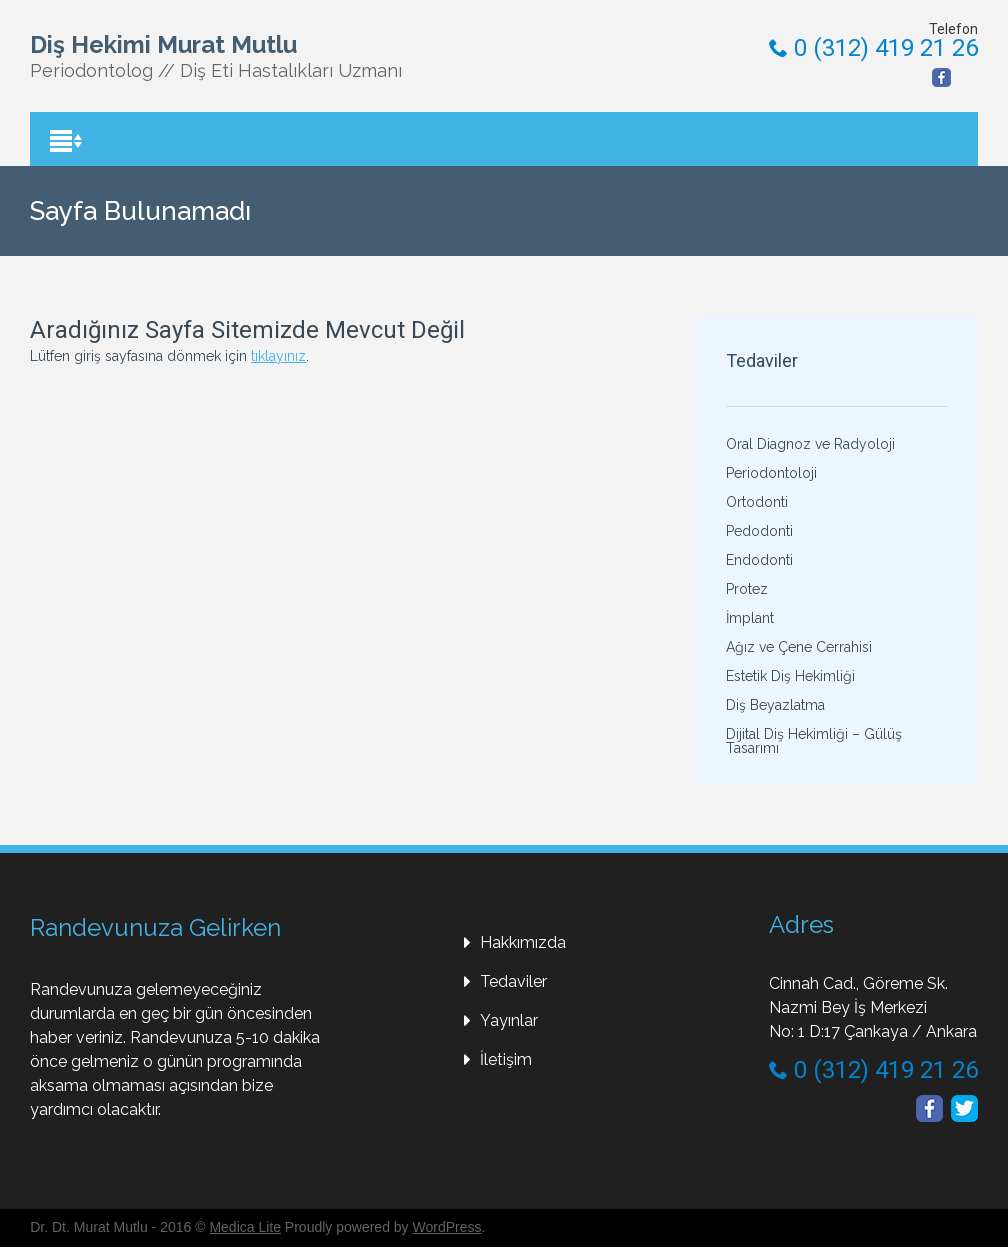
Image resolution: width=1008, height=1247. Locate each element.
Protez (747, 589)
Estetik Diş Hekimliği (790, 676)
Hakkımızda (523, 942)
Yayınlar (509, 1020)
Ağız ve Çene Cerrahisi (799, 647)
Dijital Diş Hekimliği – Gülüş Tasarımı (814, 741)
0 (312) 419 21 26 (873, 48)
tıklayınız (278, 356)
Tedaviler (513, 981)
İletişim (506, 1059)
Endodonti (759, 560)
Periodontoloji (771, 473)
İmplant (750, 618)
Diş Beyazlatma (775, 705)
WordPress (447, 1227)
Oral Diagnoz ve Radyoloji (810, 444)
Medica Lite (245, 1227)
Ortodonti (757, 502)
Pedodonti (759, 531)
